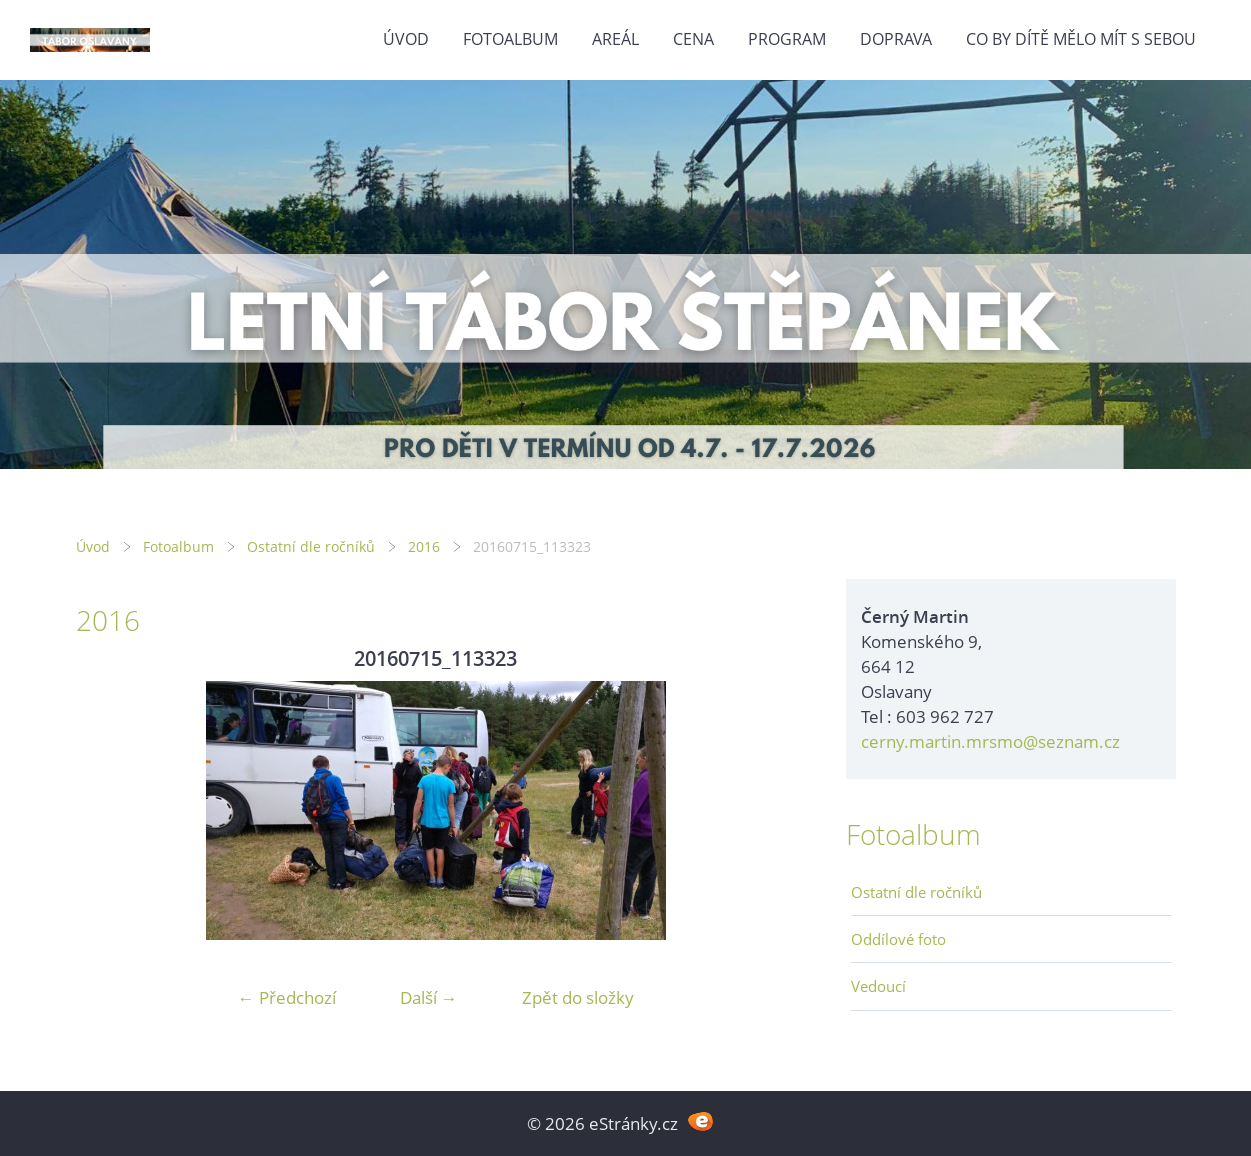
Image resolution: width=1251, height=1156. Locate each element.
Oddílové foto (898, 939)
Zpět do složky (578, 997)
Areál (615, 39)
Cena (693, 39)
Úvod (406, 39)
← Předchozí (287, 997)
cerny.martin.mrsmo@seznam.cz (990, 741)
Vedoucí (878, 986)
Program (787, 39)
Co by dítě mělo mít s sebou (1081, 39)
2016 (424, 546)
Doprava (896, 39)
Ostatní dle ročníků (311, 546)
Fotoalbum (510, 39)
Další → (429, 997)
